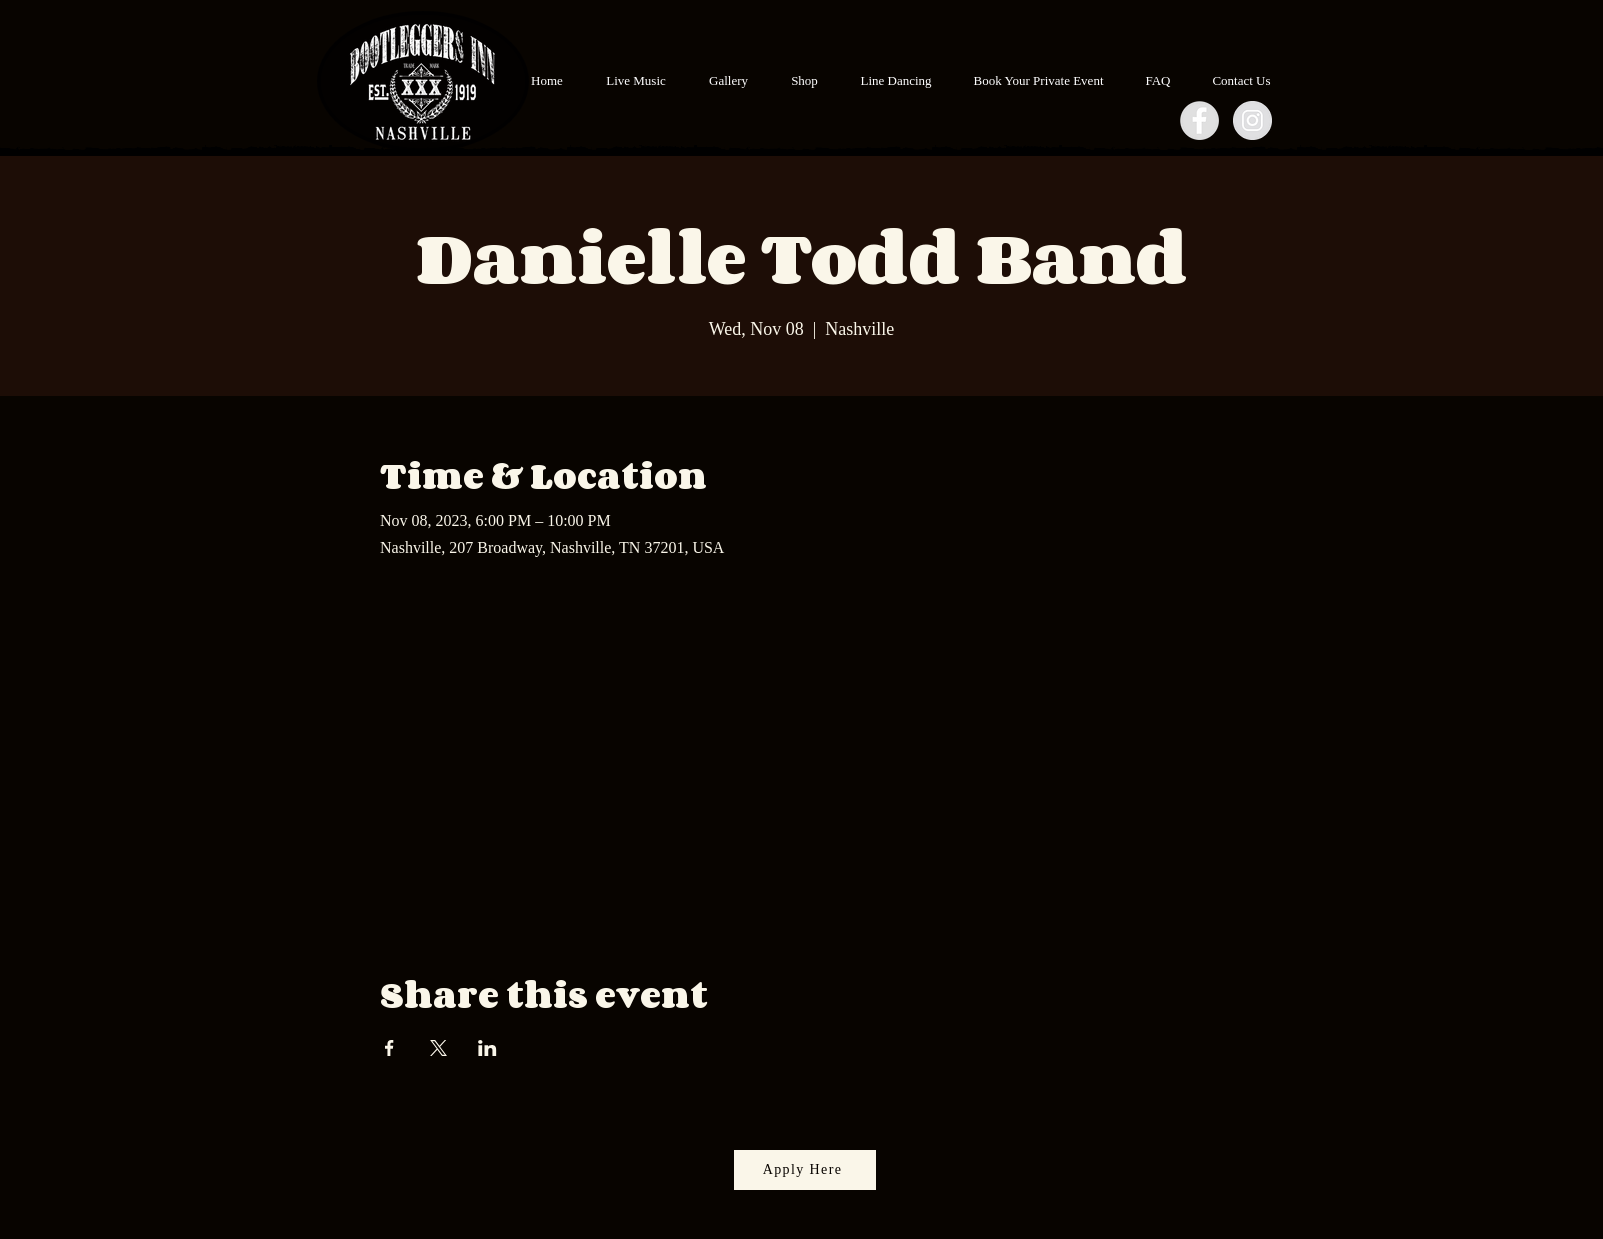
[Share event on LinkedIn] (487, 1048)
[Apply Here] (805, 1170)
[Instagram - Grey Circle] (1252, 120)
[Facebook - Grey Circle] (1199, 120)
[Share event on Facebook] (389, 1048)
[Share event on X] (438, 1048)
